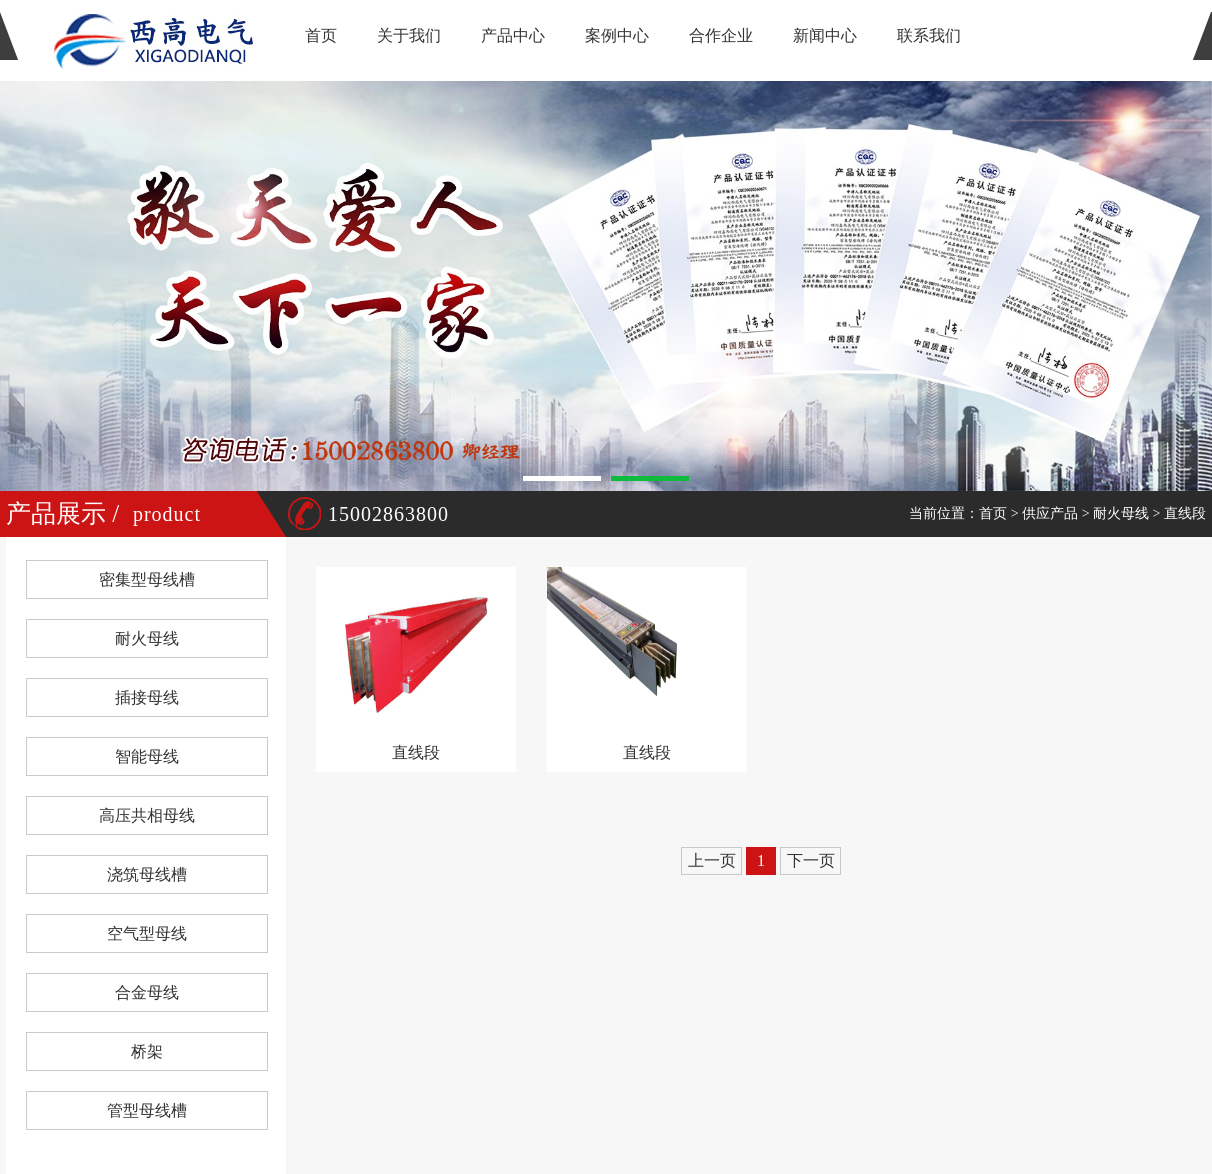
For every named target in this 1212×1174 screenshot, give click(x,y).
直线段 (1185, 513)
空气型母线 (147, 933)
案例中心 (617, 35)
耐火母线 (1121, 513)
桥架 (147, 1051)
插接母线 (147, 697)
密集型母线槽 (147, 579)
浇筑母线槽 (147, 874)
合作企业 (721, 35)
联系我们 (929, 35)
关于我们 (409, 35)
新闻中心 (825, 35)
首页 (321, 35)
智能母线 (147, 756)
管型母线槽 (147, 1110)
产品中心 (513, 35)
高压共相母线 (147, 815)
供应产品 (1050, 513)
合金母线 (147, 992)
